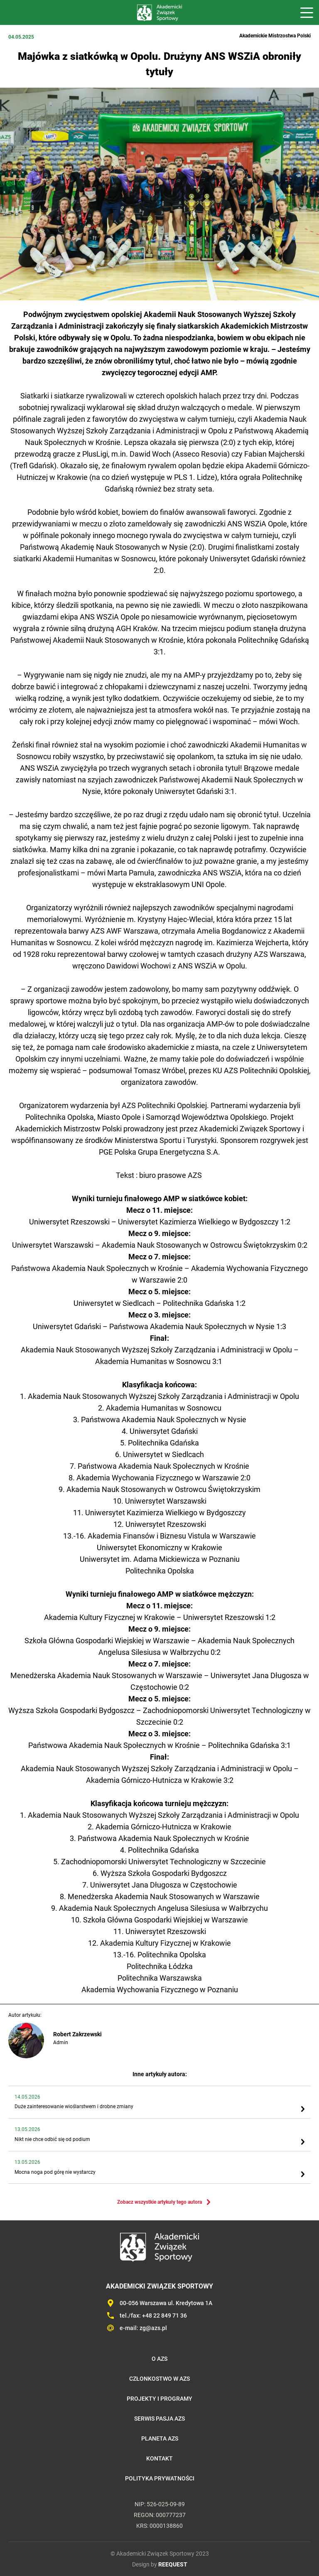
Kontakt (159, 2458)
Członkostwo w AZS (159, 2378)
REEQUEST (172, 2564)
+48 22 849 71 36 (164, 2315)
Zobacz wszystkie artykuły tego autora (159, 2202)
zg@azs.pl (153, 2328)
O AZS (159, 2358)
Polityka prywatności (159, 2478)
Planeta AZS (159, 2438)
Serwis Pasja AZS (159, 2418)
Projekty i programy (159, 2398)
